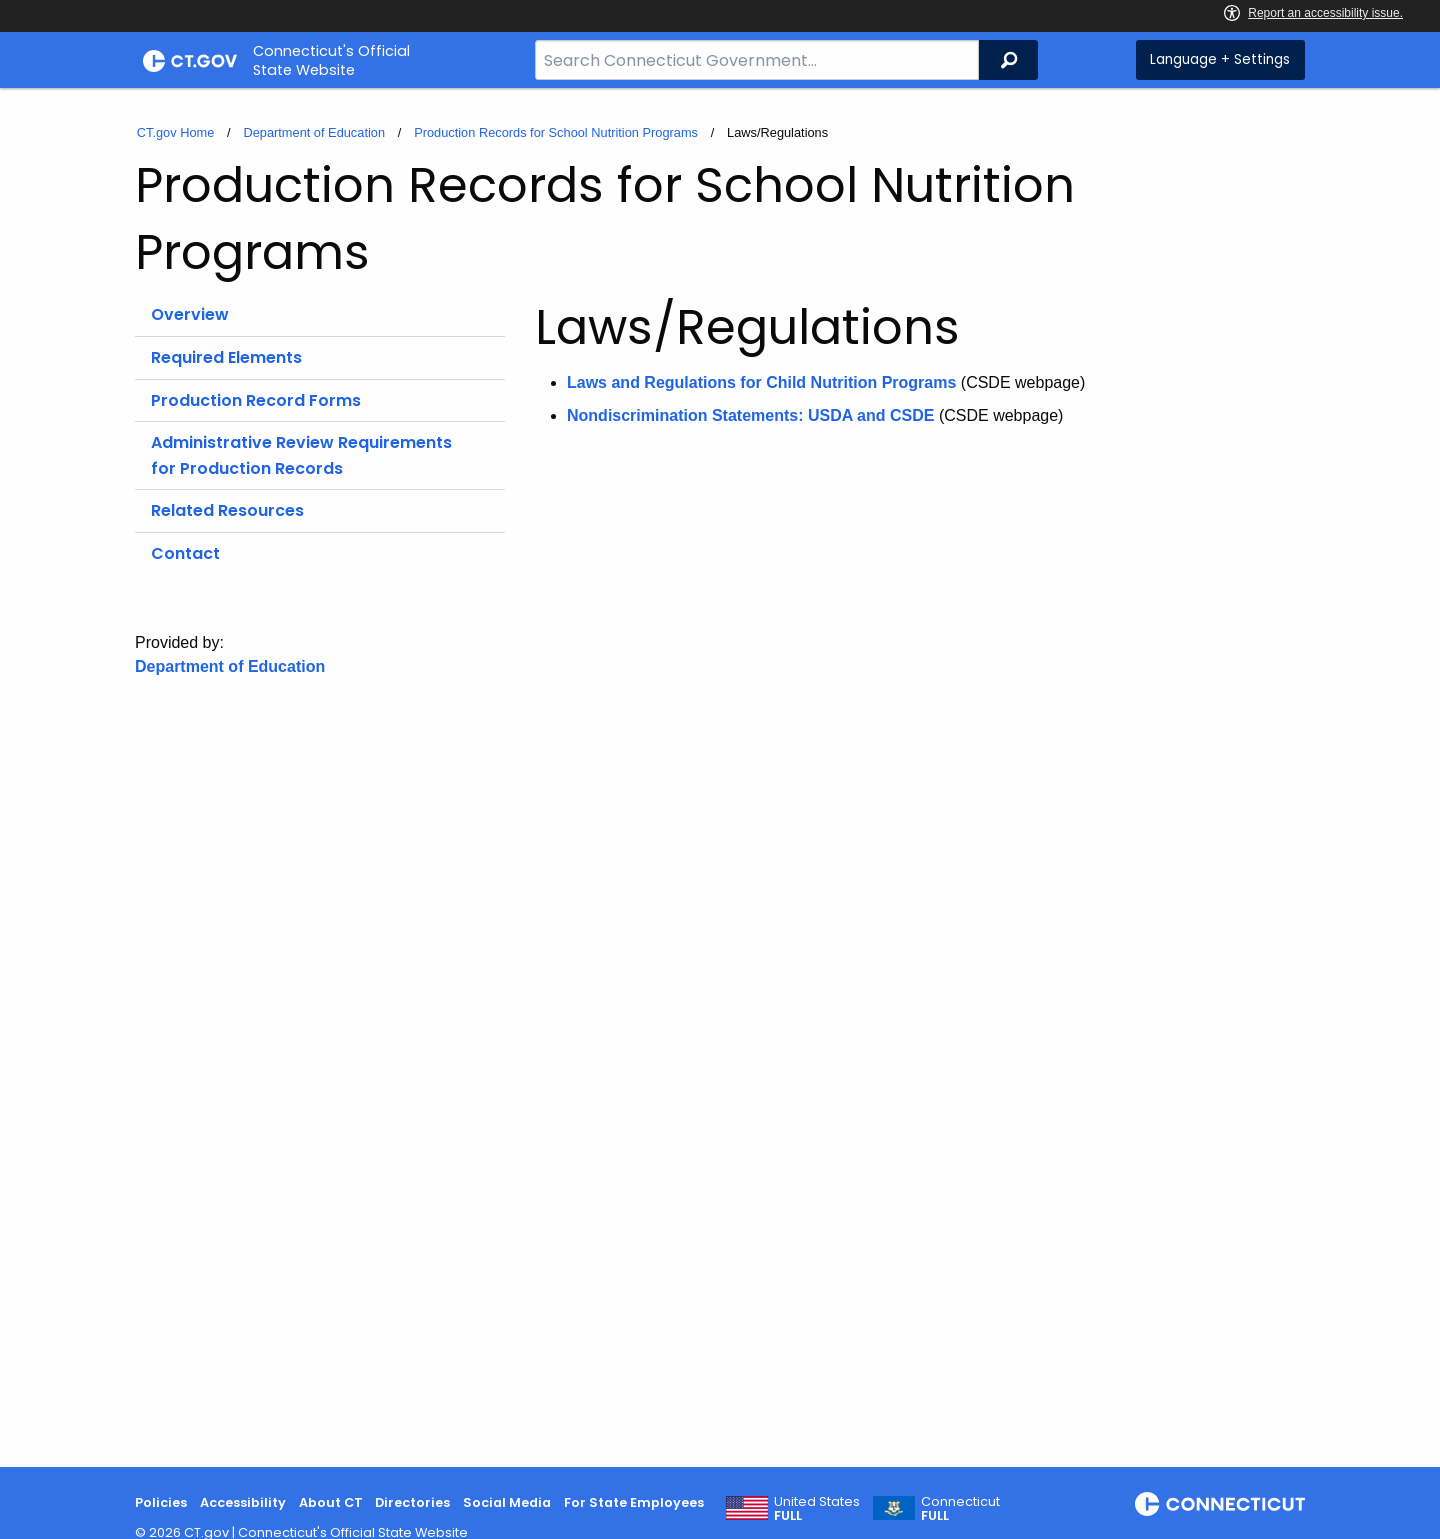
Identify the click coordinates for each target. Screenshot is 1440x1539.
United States (817, 1509)
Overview (190, 314)
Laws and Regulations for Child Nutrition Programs (761, 382)
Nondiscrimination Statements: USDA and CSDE (750, 415)
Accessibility (243, 1502)
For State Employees (634, 1502)
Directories (412, 1502)
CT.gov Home (176, 132)
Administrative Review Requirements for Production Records (301, 455)
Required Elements (226, 357)
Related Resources (227, 510)
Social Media (507, 1502)
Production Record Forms (256, 400)
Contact (185, 553)
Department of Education (314, 132)
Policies (161, 1502)
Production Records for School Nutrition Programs (556, 132)
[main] (720, 777)
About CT (331, 1502)
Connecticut (960, 1509)
